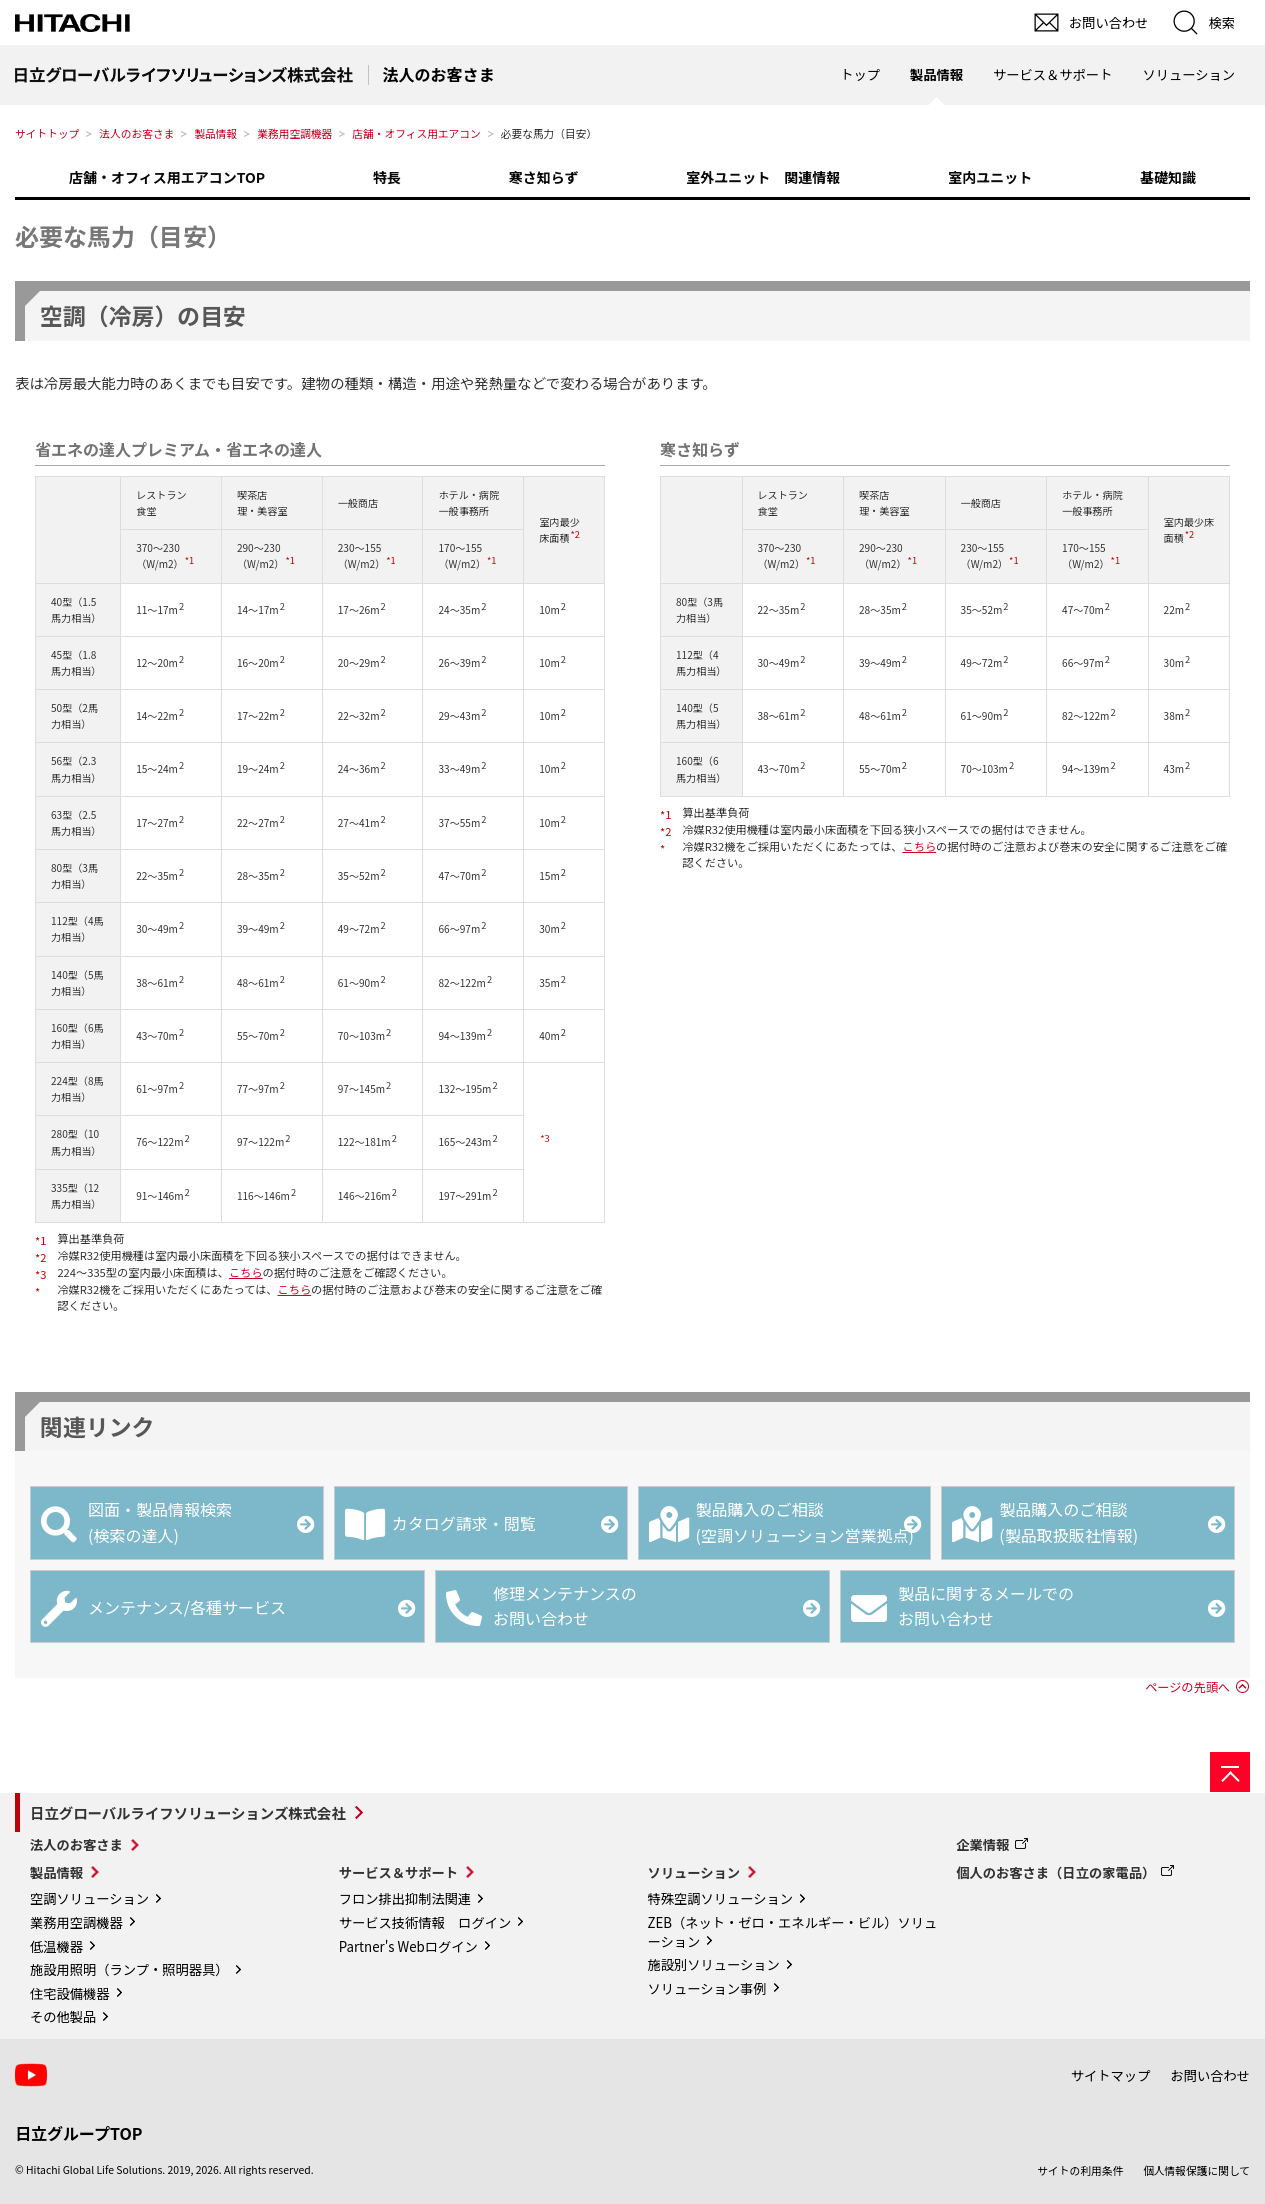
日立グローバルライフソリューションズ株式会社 (188, 1812)
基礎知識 (1168, 177)
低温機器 (56, 1946)
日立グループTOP (78, 2133)
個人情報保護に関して (1196, 2170)
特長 (387, 177)
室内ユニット (990, 177)
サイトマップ (1111, 2075)
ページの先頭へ (1187, 1687)
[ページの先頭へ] (1230, 1772)
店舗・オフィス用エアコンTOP (167, 177)
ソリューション (693, 1872)
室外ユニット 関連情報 (763, 177)
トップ (860, 74)
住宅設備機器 (70, 1993)
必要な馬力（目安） (123, 235)
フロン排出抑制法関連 (405, 1898)
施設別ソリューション (713, 1964)
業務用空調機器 (294, 133)
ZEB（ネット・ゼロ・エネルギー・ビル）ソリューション (792, 1932)
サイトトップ (47, 133)
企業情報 (982, 1844)
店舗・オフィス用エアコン (416, 133)
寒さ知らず (544, 177)
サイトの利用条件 (1080, 2170)
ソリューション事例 (706, 1988)
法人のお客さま (136, 133)
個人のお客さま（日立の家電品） (1055, 1872)
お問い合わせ (1210, 2075)
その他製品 (63, 2016)
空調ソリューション (89, 1898)
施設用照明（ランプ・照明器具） (129, 1969)
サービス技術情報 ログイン (425, 1922)
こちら (246, 1272)
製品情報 (215, 133)
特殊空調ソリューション (720, 1898)
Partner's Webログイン (408, 1946)
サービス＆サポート (398, 1872)
